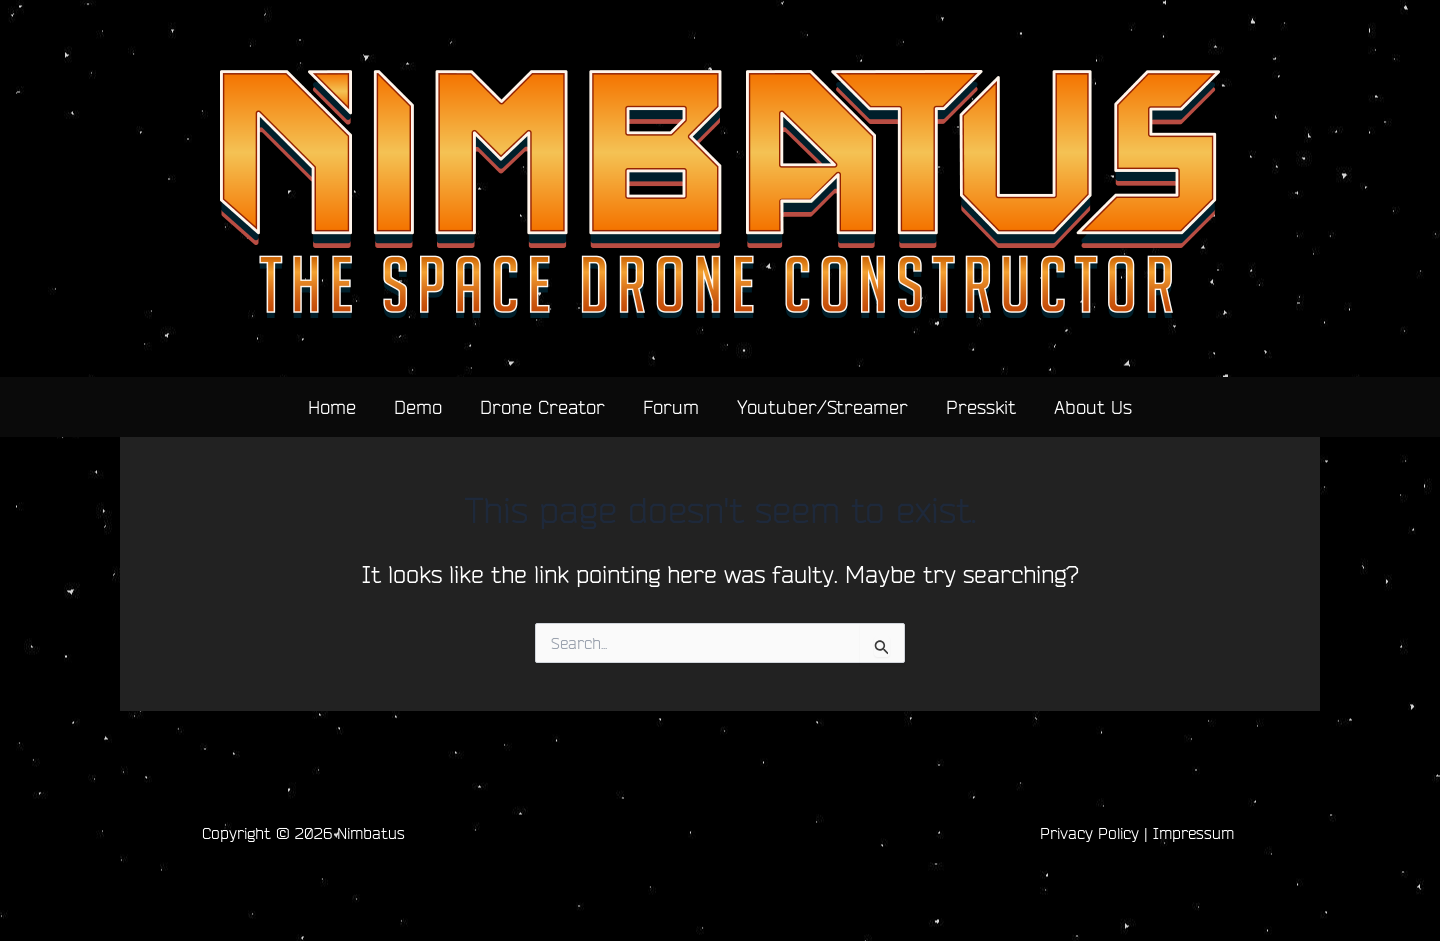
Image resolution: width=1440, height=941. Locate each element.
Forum (671, 407)
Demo (418, 407)
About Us (1093, 407)
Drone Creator (542, 407)
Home (332, 407)
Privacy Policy (1089, 833)
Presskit (981, 407)
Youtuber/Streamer (822, 407)
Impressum (1193, 833)
